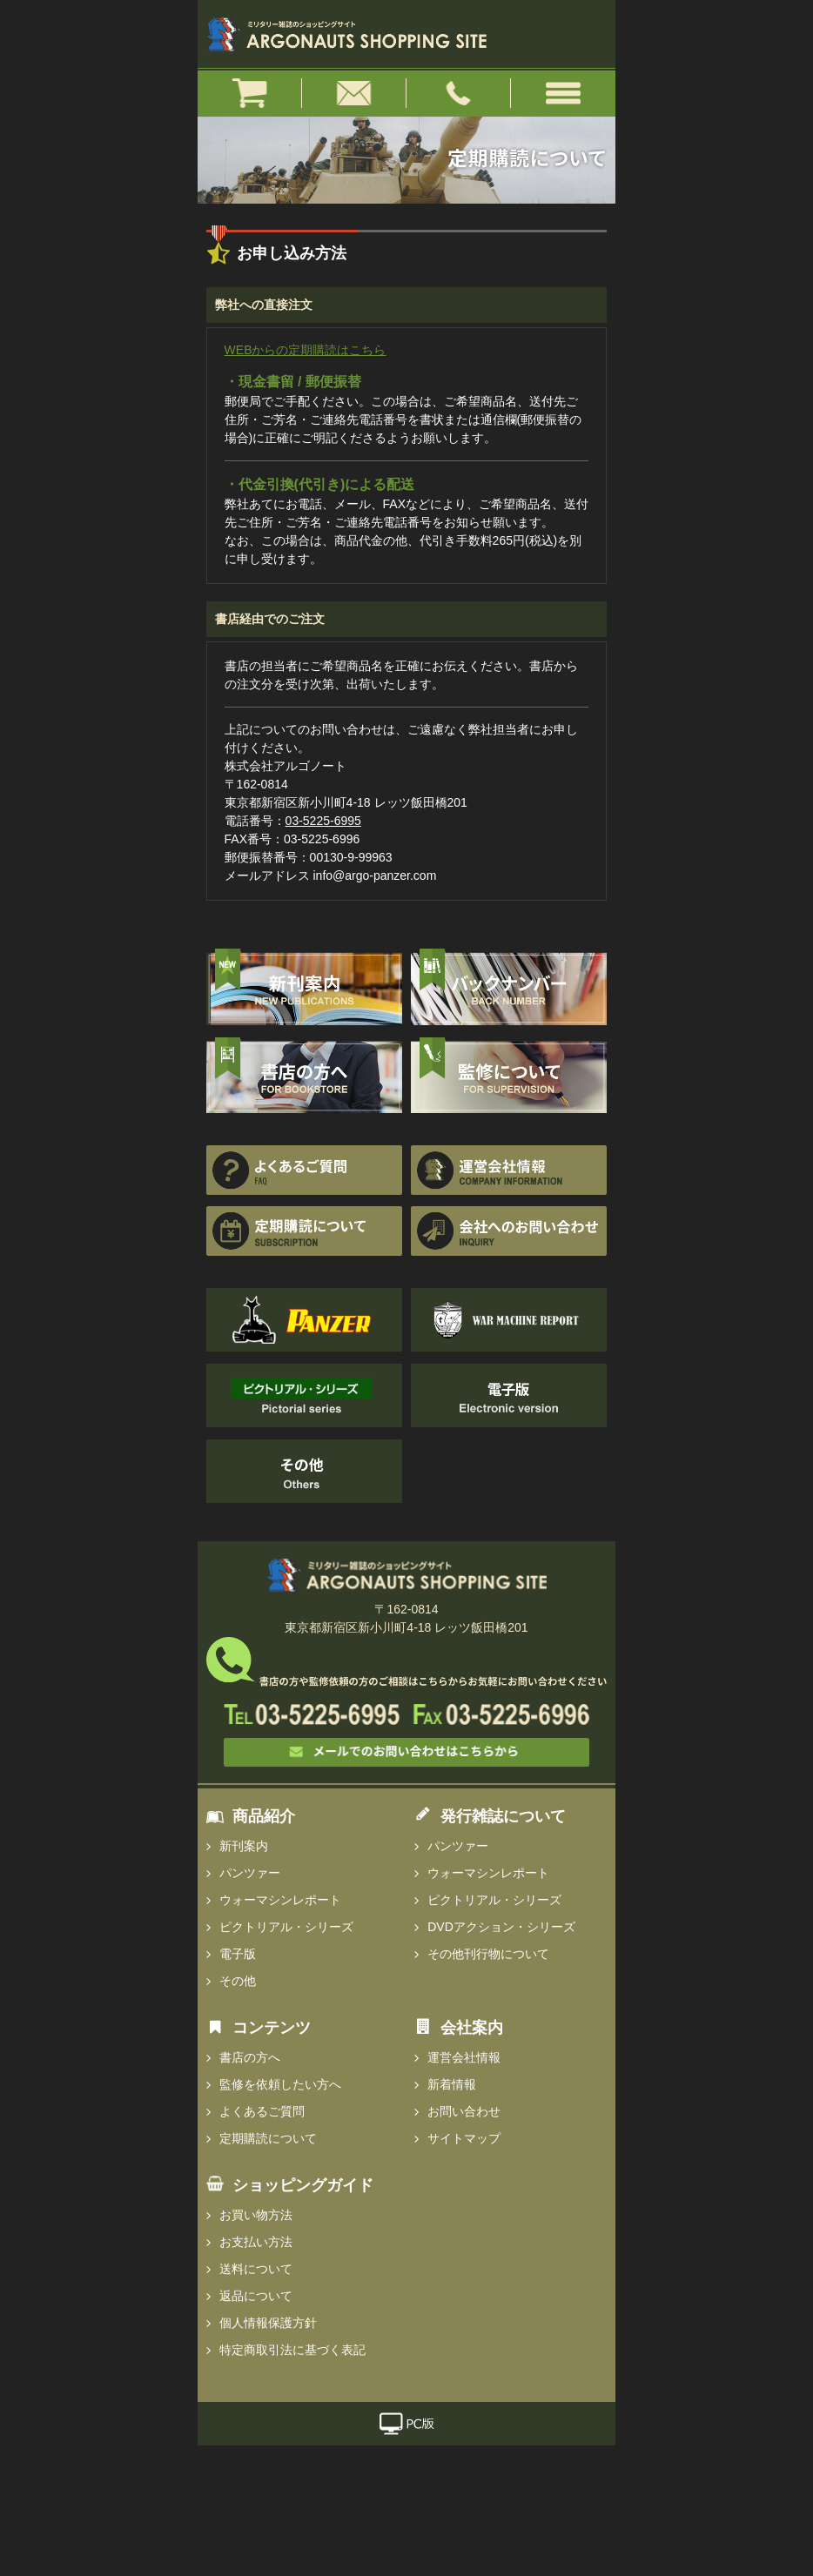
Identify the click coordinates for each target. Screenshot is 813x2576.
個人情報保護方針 (268, 2323)
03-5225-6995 (323, 821)
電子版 (237, 1954)
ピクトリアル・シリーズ (286, 1927)
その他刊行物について (488, 1954)
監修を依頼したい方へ (280, 2084)
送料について (255, 2269)
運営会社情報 (464, 2057)
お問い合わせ (464, 2111)
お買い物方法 (255, 2215)
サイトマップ (464, 2138)
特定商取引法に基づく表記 (292, 2350)
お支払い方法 (255, 2242)
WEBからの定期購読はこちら (305, 350)
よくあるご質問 (262, 2111)
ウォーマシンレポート (280, 1900)
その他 (237, 1981)
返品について (255, 2296)
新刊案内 (243, 1846)
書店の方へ (249, 2057)
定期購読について (268, 2138)
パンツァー (249, 1873)
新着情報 (451, 2084)
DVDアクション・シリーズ (501, 1927)
